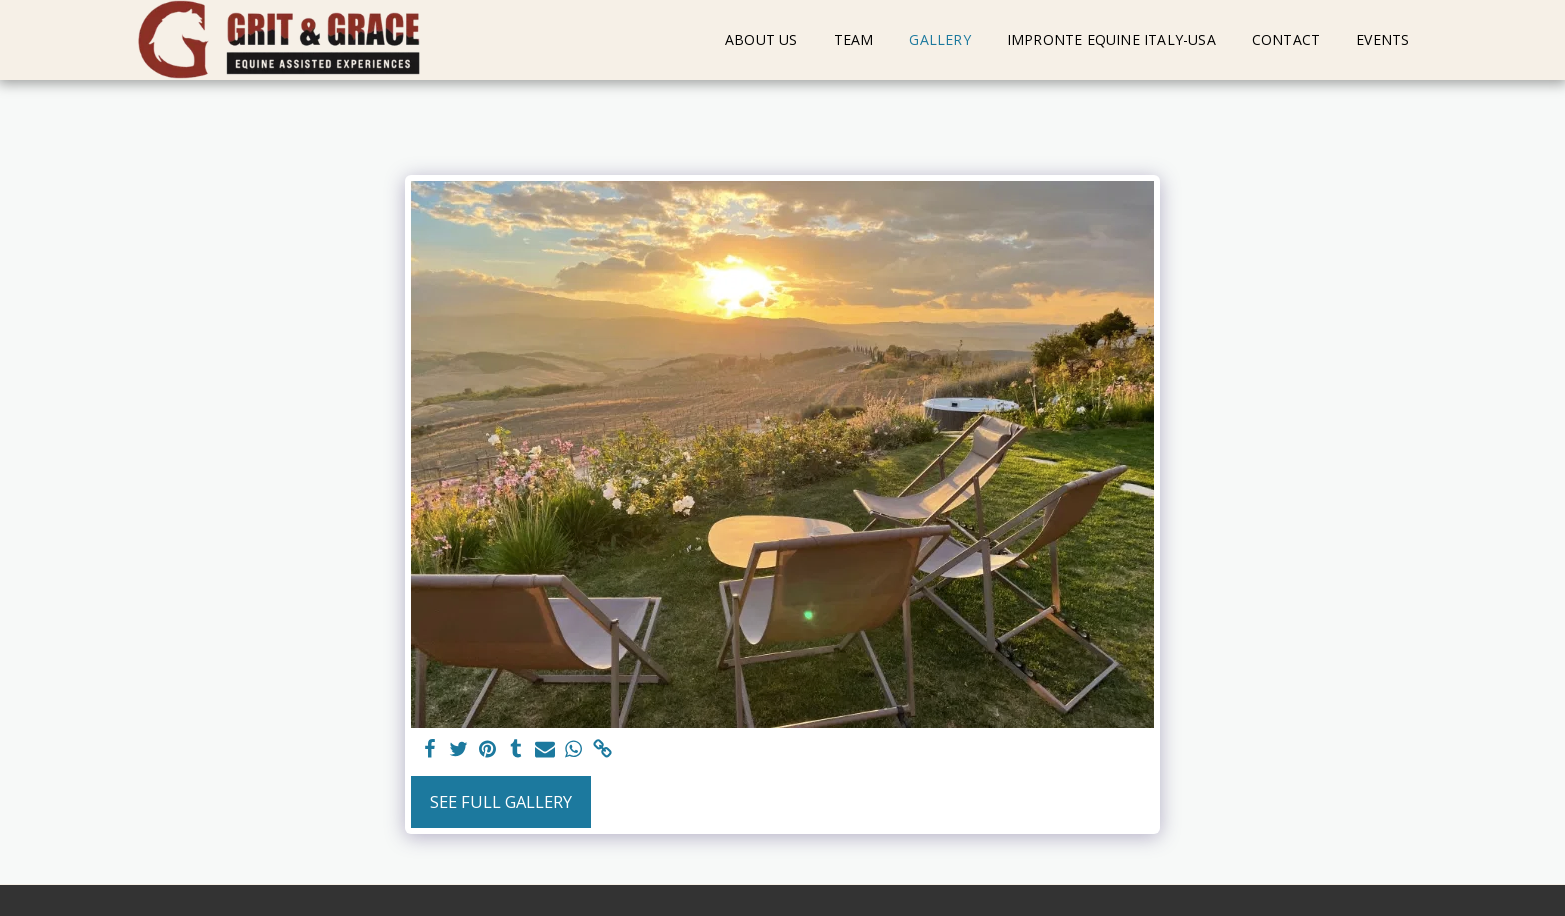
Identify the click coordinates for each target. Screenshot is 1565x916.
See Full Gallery (501, 801)
